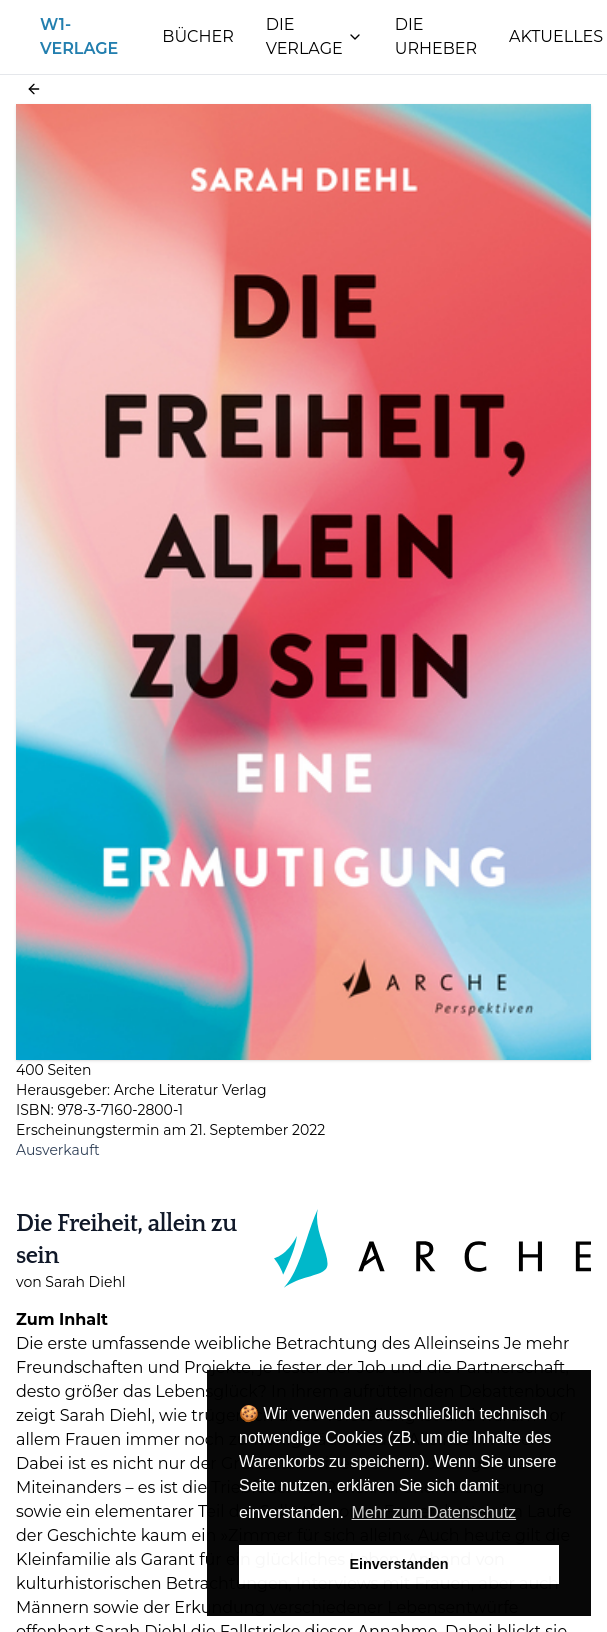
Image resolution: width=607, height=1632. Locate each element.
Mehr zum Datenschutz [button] (434, 1512)
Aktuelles (556, 36)
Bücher (197, 36)
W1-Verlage (79, 36)
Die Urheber (436, 36)
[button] (34, 89)
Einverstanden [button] (398, 1564)
